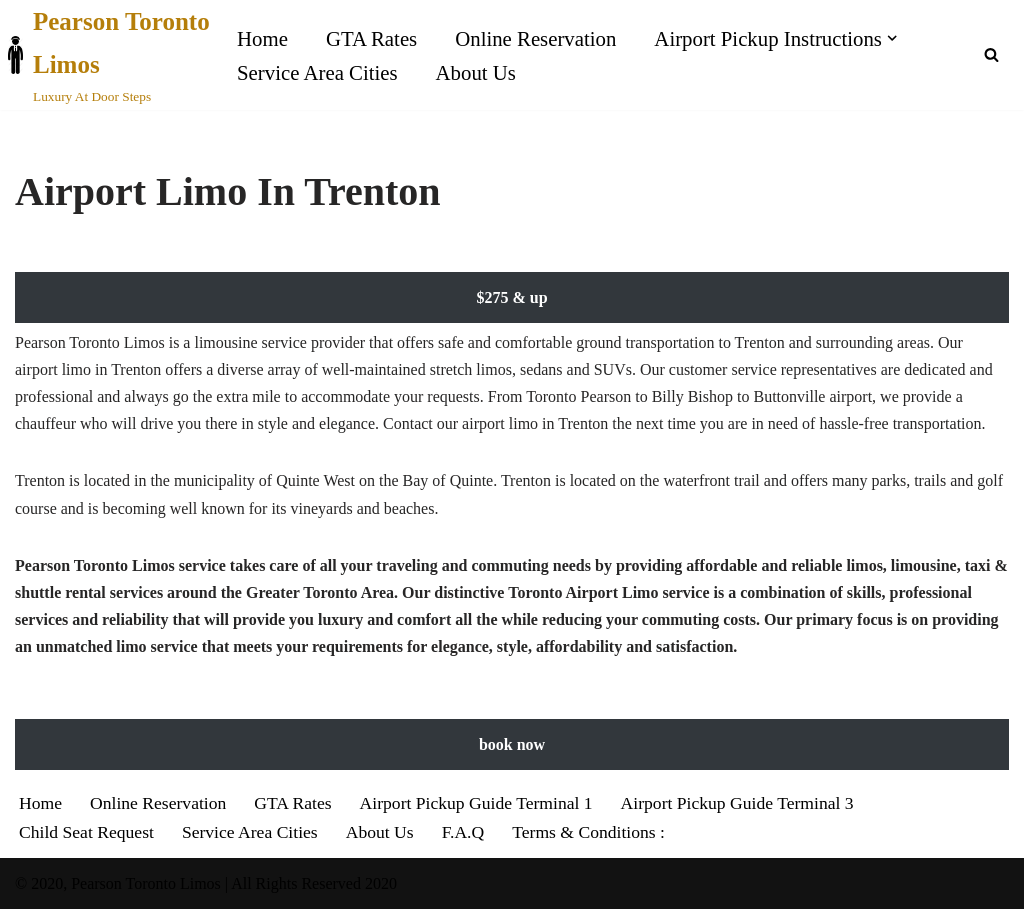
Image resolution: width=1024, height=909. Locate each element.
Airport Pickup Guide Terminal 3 (737, 803)
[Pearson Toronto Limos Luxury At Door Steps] (109, 55)
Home (262, 38)
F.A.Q (463, 832)
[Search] (991, 54)
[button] (892, 38)
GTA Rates (371, 38)
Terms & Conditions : (588, 832)
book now (512, 744)
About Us (476, 72)
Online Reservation (535, 38)
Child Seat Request (86, 832)
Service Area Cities (317, 72)
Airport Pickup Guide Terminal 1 (476, 803)
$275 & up (511, 297)
